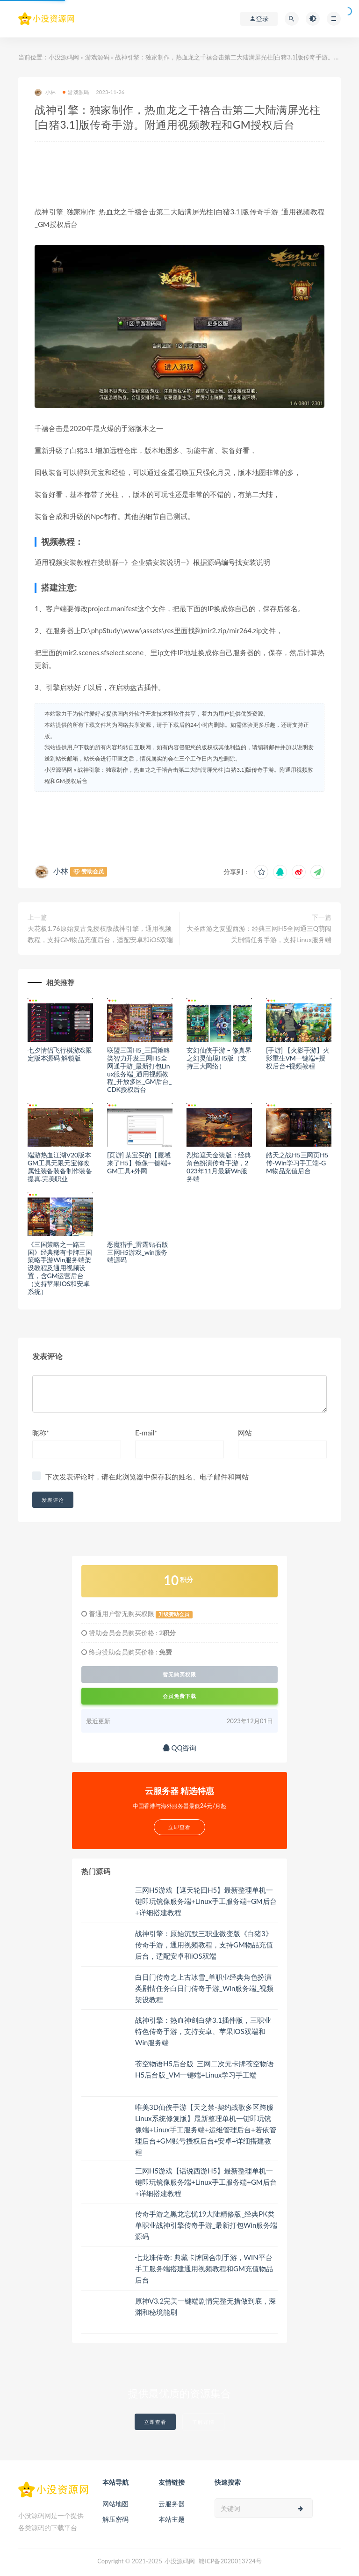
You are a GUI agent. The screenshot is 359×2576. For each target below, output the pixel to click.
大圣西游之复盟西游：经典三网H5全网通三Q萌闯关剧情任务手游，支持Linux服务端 (259, 934)
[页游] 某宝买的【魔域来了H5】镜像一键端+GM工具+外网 (139, 1163)
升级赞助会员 (173, 1614)
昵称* (40, 1432)
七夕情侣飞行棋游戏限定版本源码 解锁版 (60, 1054)
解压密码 (115, 2519)
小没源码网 (64, 57)
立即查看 (155, 2422)
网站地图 (115, 2504)
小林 (45, 92)
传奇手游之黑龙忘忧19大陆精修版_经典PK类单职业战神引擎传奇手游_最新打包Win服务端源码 (206, 2225)
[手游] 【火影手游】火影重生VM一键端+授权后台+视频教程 (298, 1058)
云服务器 (171, 2504)
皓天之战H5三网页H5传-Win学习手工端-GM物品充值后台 (297, 1163)
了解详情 (203, 2422)
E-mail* (146, 1432)
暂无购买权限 (179, 1674)
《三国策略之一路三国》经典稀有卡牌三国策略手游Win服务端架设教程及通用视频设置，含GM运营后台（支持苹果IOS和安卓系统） (60, 1267)
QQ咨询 (180, 1747)
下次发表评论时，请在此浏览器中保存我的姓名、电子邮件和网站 (147, 1476)
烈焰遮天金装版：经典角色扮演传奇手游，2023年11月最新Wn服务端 (219, 1166)
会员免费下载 (179, 1696)
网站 (245, 1432)
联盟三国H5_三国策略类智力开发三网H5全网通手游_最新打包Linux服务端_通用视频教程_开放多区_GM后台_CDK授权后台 (139, 1069)
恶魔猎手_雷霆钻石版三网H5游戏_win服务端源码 (137, 1252)
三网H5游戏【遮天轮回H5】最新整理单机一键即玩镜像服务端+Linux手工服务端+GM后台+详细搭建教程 (206, 1901)
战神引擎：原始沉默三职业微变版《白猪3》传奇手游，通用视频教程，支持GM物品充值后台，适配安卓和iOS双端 (204, 1944)
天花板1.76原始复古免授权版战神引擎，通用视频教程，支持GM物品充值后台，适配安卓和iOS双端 (100, 934)
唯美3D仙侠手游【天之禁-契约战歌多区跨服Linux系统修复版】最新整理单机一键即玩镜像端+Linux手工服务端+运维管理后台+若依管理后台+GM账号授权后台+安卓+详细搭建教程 (205, 2129)
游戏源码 (97, 57)
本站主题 (171, 2519)
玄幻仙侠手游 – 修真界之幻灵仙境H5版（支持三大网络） (219, 1058)
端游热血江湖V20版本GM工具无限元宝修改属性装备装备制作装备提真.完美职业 (60, 1166)
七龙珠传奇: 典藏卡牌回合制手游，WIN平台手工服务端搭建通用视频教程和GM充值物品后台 (204, 2268)
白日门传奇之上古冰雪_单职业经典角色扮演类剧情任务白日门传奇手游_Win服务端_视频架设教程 (204, 1988)
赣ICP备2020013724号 (230, 2561)
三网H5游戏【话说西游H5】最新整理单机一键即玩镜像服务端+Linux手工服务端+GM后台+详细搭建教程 (206, 2181)
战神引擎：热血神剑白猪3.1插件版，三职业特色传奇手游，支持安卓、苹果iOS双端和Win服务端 (203, 2031)
